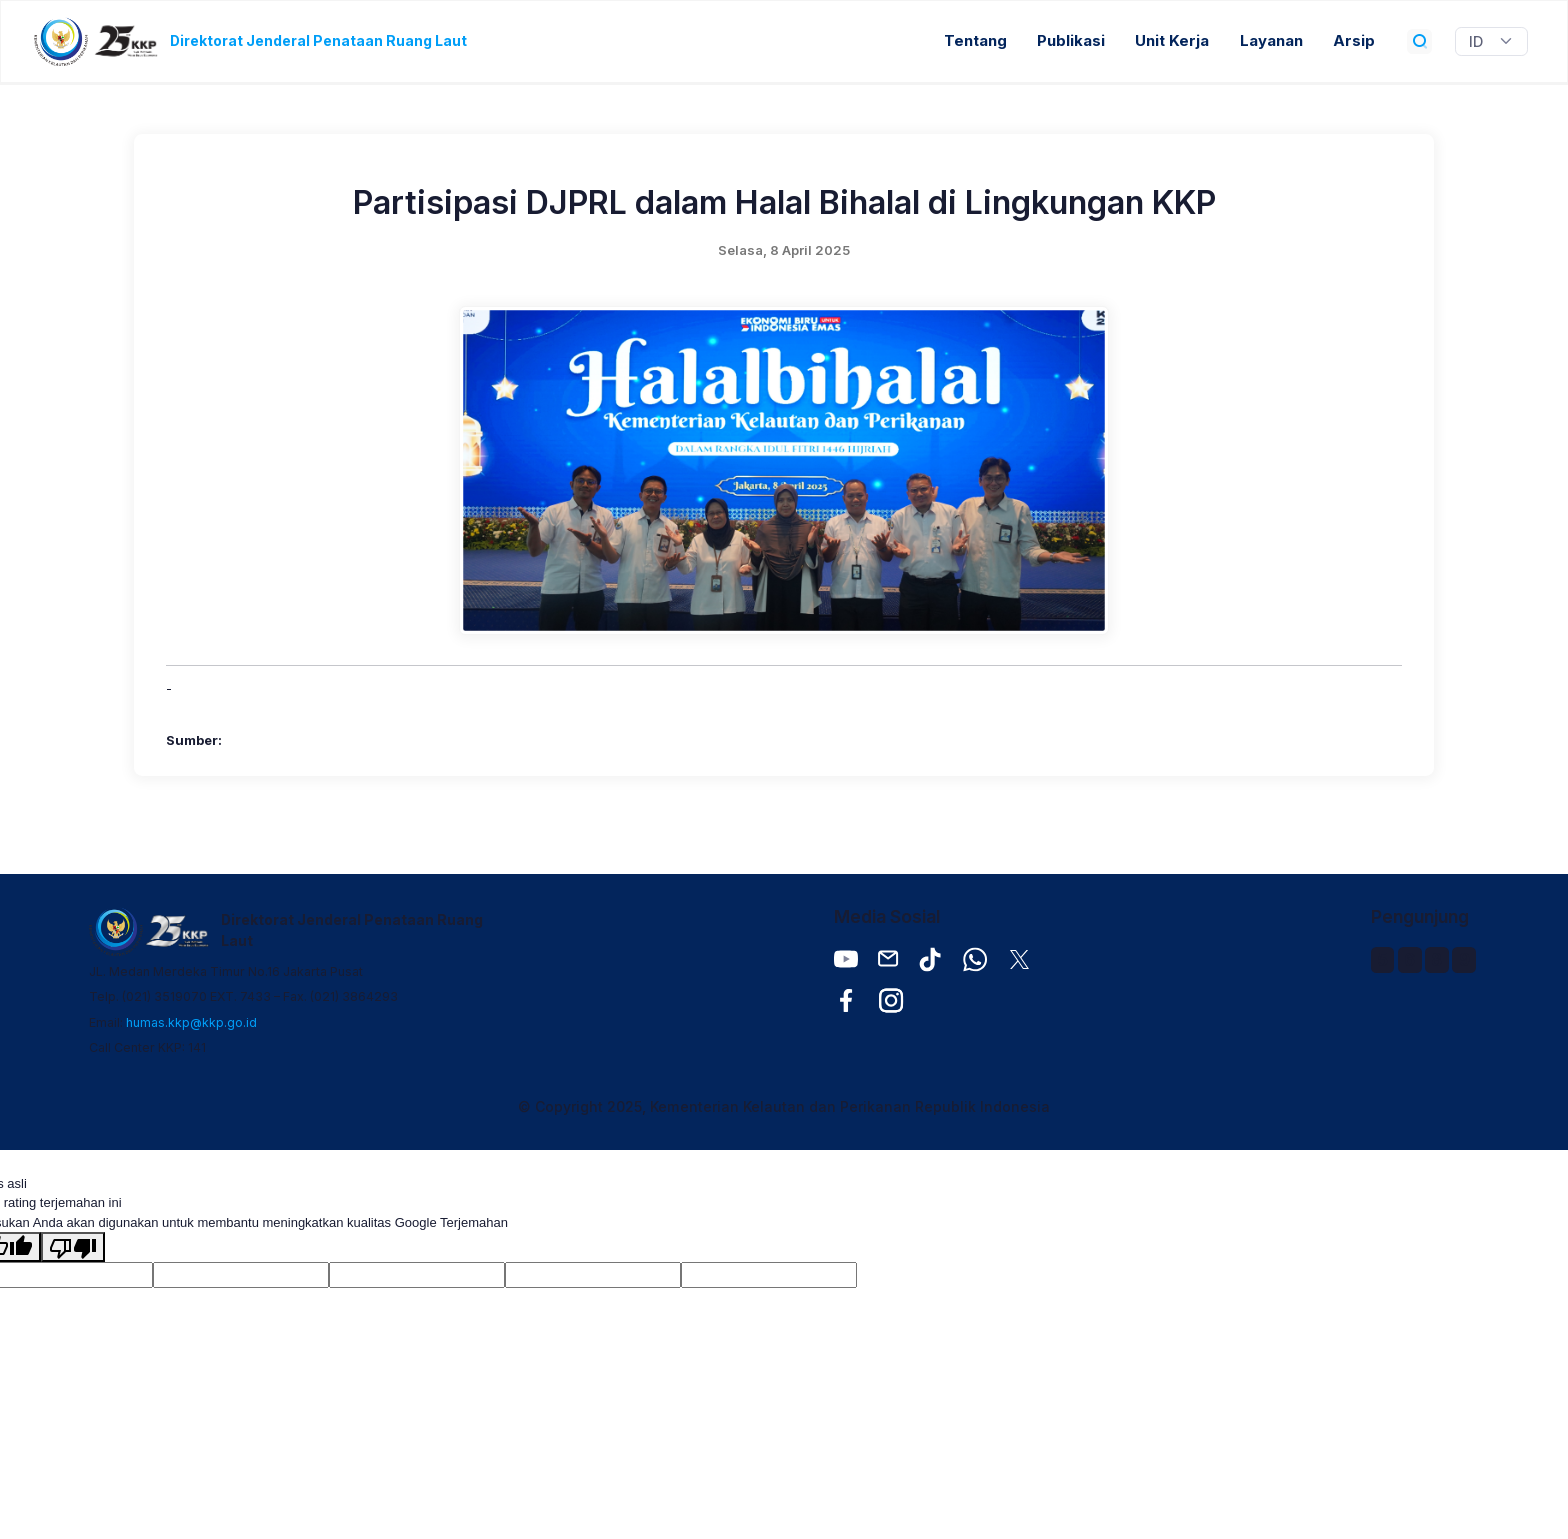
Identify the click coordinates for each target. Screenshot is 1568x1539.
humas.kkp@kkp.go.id (191, 1022)
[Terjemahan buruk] (73, 1247)
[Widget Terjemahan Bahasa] (1491, 42)
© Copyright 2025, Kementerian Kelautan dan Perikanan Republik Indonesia (784, 1106)
